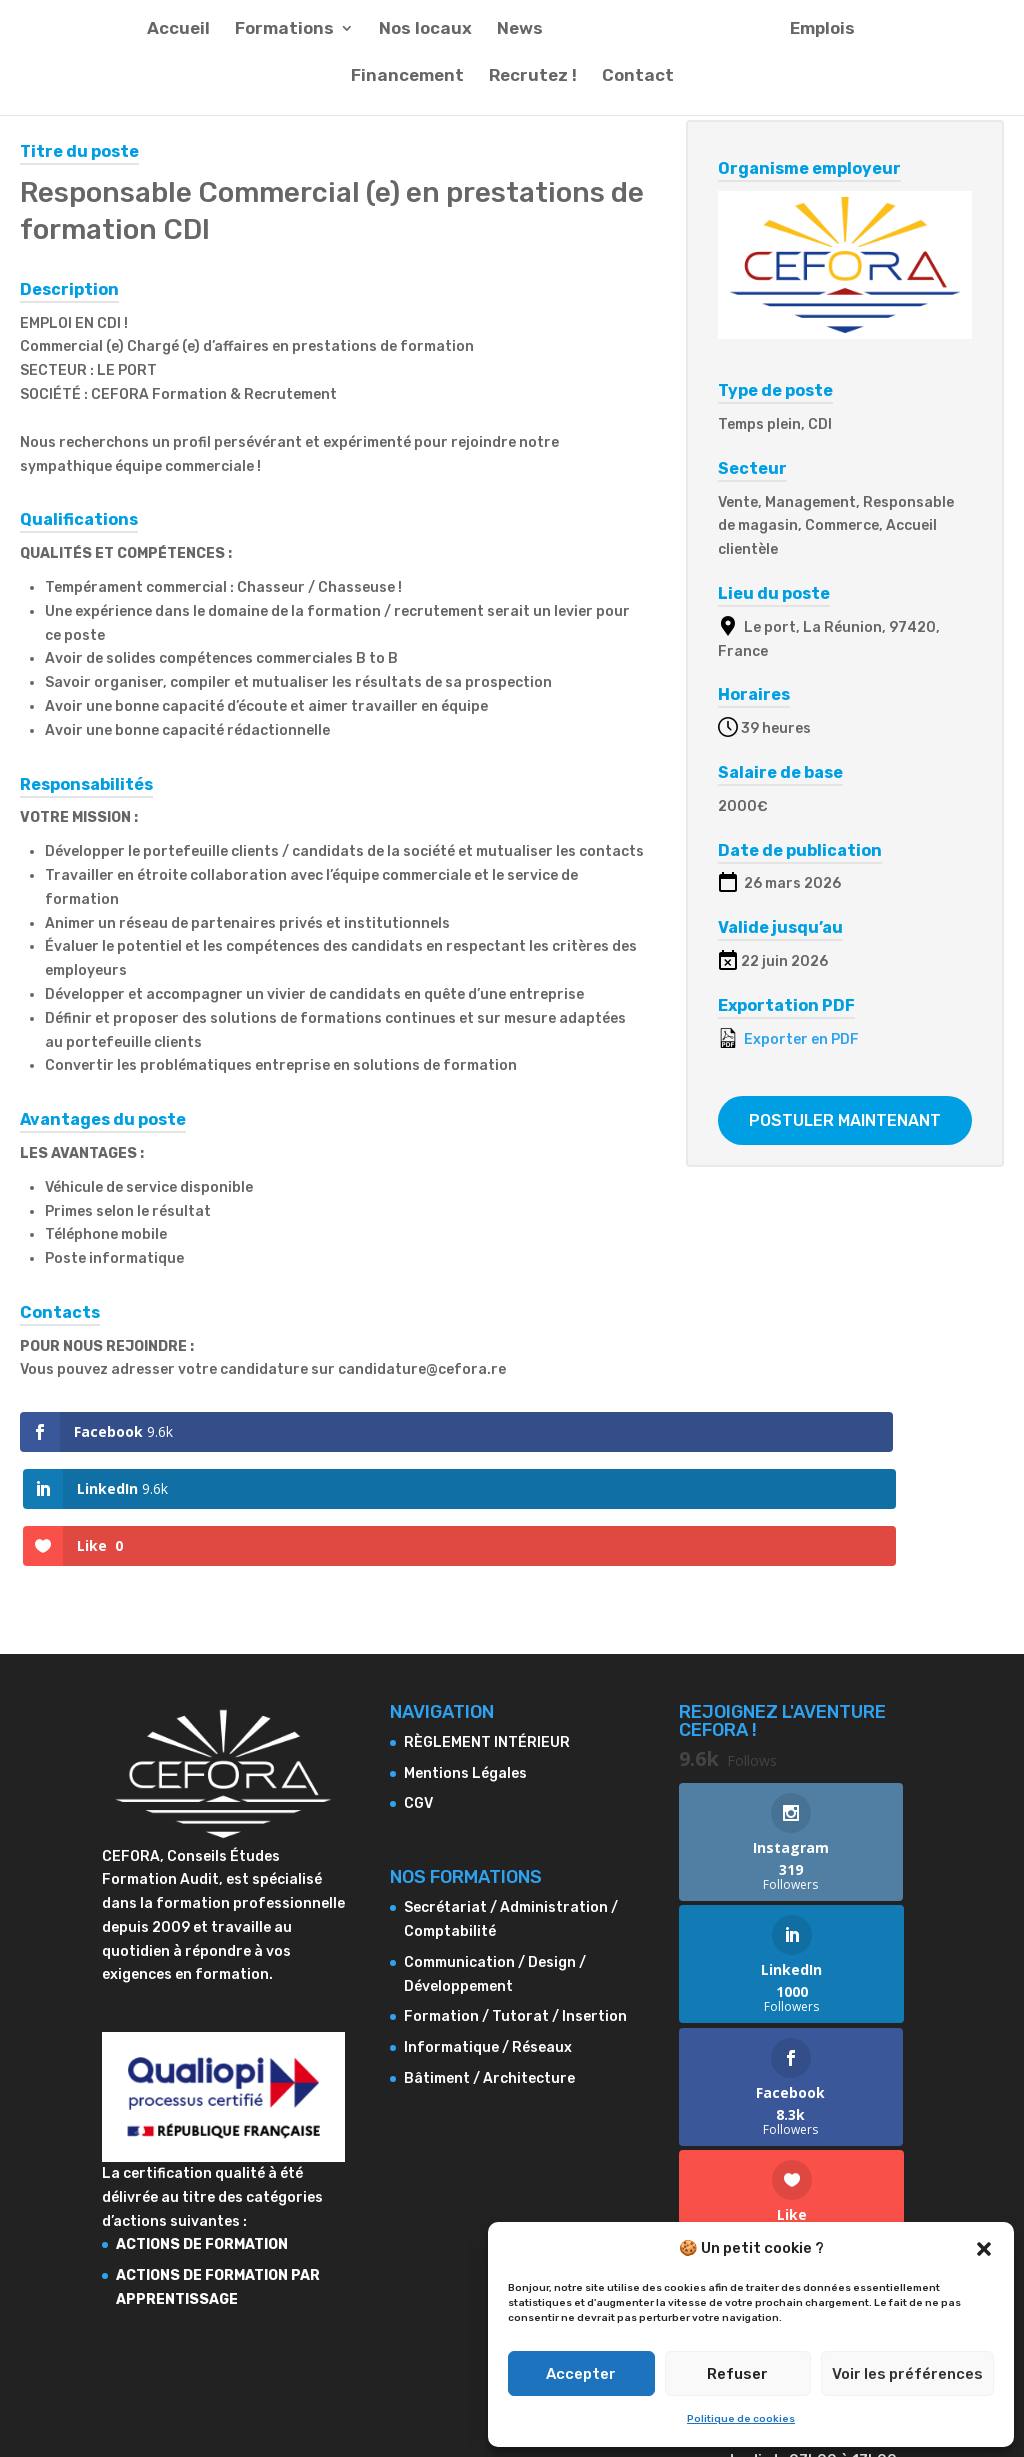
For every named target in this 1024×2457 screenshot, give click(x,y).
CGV (418, 1690)
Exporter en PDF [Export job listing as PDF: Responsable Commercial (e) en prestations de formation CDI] (788, 1038)
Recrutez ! (533, 88)
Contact (638, 88)
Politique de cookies (741, 2419)
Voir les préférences (907, 2374)
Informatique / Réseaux (488, 1934)
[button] (984, 2249)
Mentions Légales (465, 1659)
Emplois (821, 41)
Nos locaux (426, 41)
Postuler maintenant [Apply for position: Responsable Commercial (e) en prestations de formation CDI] (845, 1120)
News (521, 41)
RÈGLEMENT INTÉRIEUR (487, 1628)
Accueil (179, 41)
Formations (285, 41)
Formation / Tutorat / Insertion (515, 1903)
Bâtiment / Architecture (489, 1964)
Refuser (737, 2374)
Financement (407, 88)
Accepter (581, 2374)
